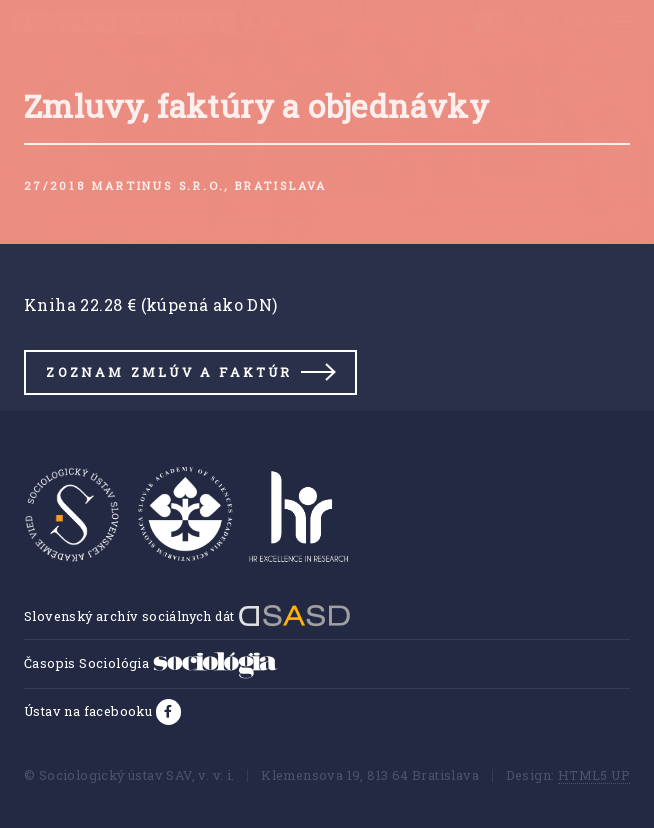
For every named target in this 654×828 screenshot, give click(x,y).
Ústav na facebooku (90, 711)
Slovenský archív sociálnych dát (187, 616)
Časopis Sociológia (151, 663)
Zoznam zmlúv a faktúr (169, 372)
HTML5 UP (594, 775)
